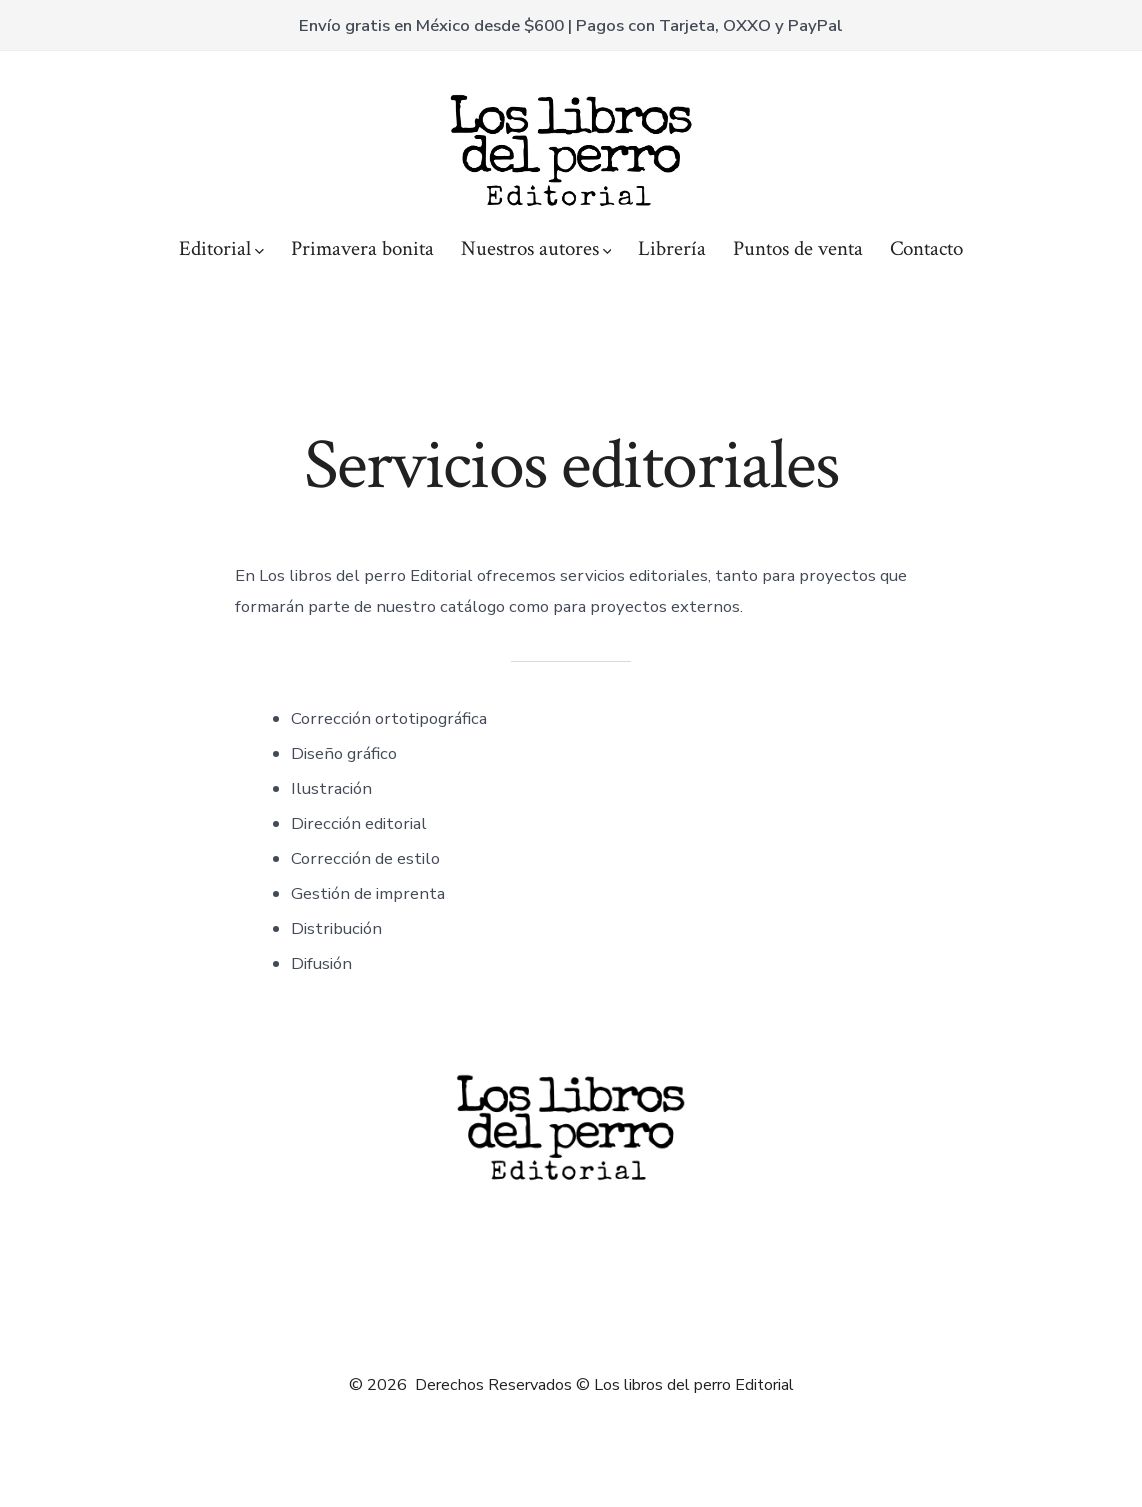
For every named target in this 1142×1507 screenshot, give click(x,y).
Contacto (926, 248)
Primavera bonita (362, 248)
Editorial (221, 248)
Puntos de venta (798, 248)
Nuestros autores (536, 248)
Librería (672, 248)
